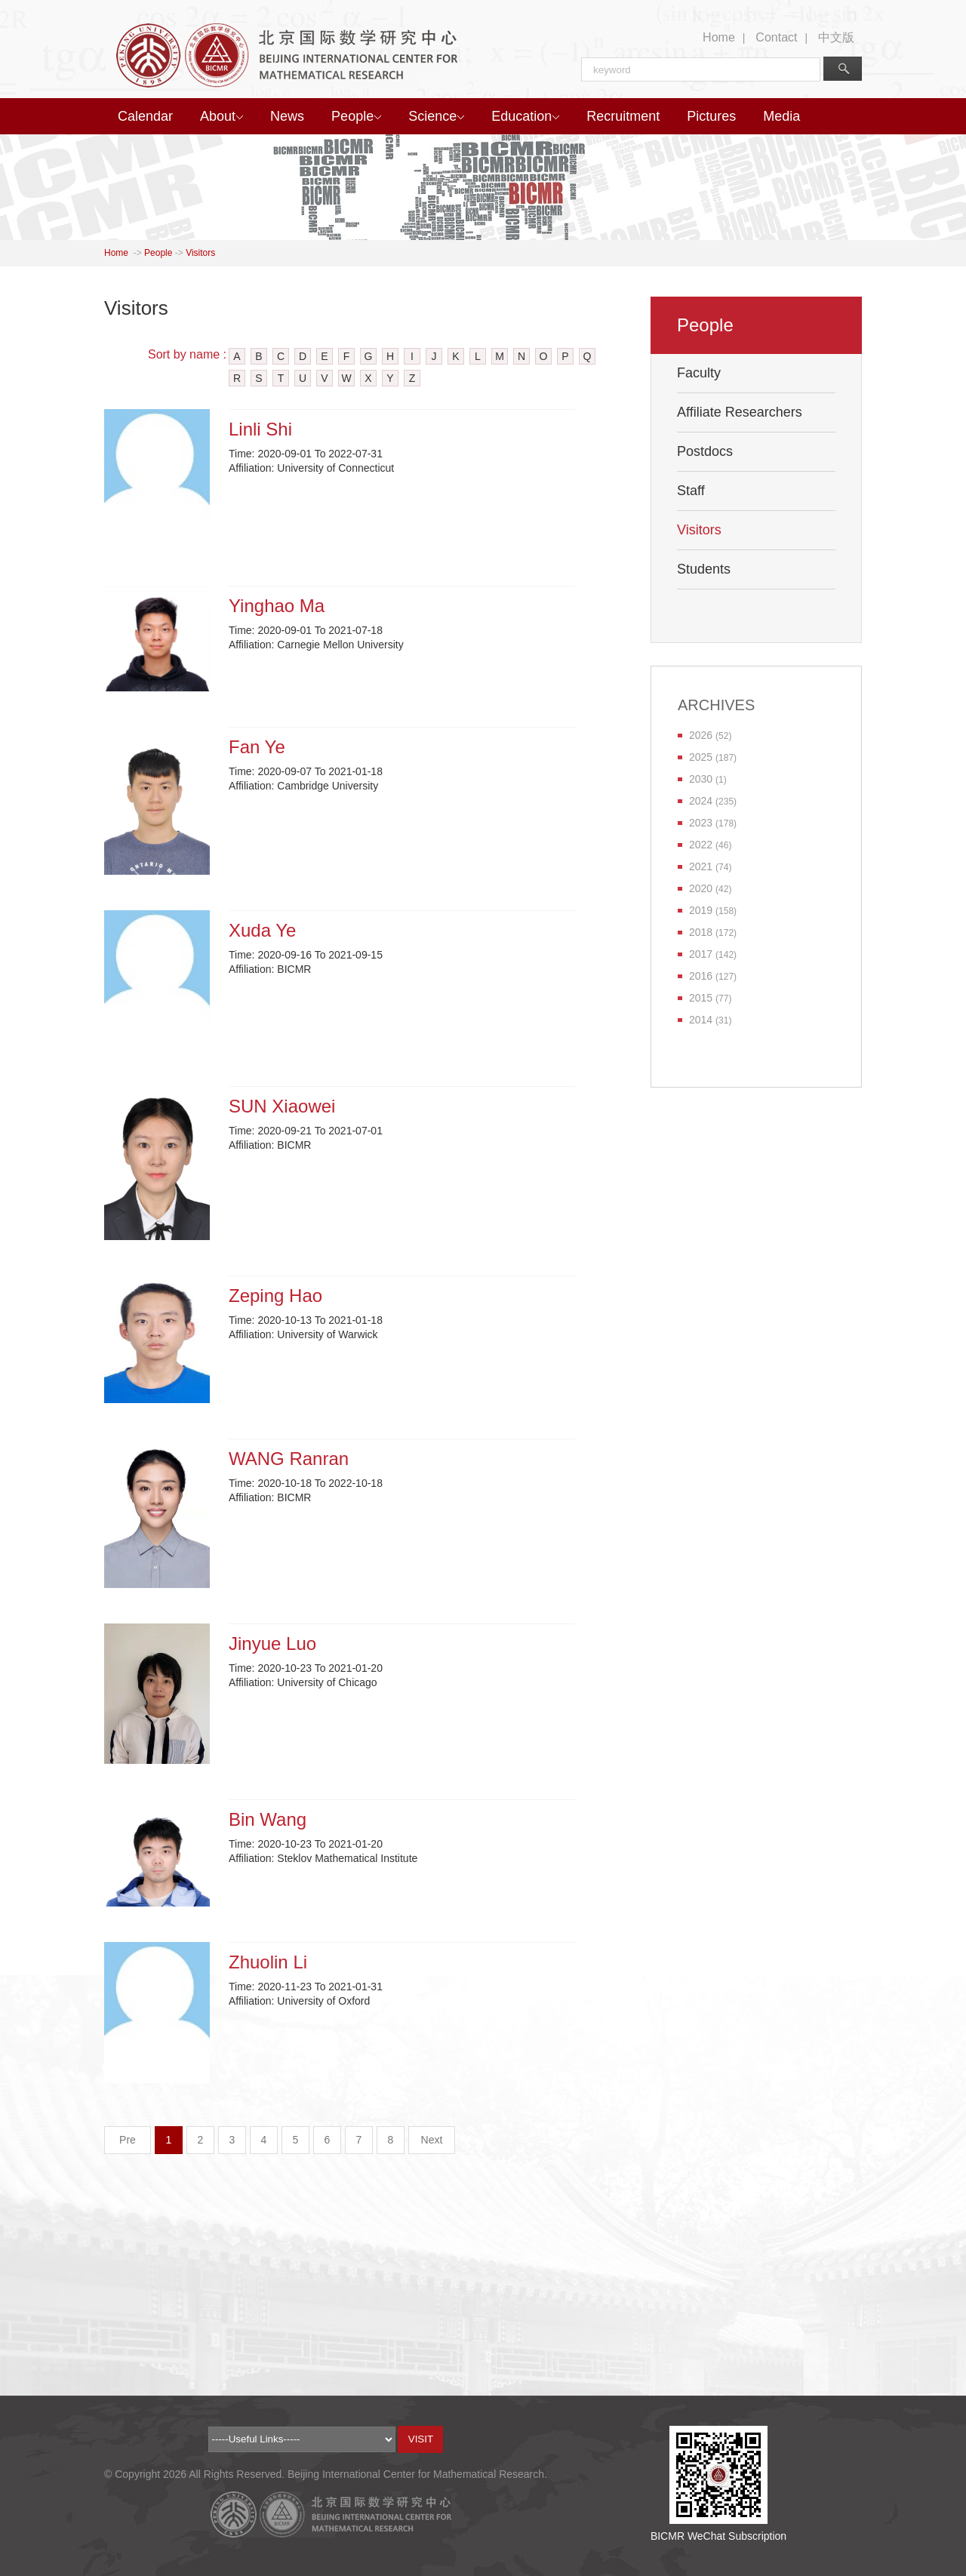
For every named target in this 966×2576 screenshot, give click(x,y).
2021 (700, 866)
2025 (700, 757)
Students (704, 569)
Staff (691, 490)
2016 (700, 976)
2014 (700, 1020)
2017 (700, 954)
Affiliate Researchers (739, 412)
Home (719, 37)
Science (436, 116)
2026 (700, 735)
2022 (700, 845)
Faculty (699, 372)
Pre (127, 2140)
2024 (700, 801)
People (356, 116)
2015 (700, 998)
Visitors (200, 253)
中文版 (836, 37)
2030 (700, 779)
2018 (700, 932)
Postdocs (705, 451)
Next (432, 2140)
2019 (700, 910)
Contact (776, 37)
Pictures (711, 116)
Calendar (145, 116)
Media (781, 116)
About (221, 116)
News (287, 116)
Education (525, 116)
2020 (700, 888)
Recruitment (623, 116)
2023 (700, 823)
